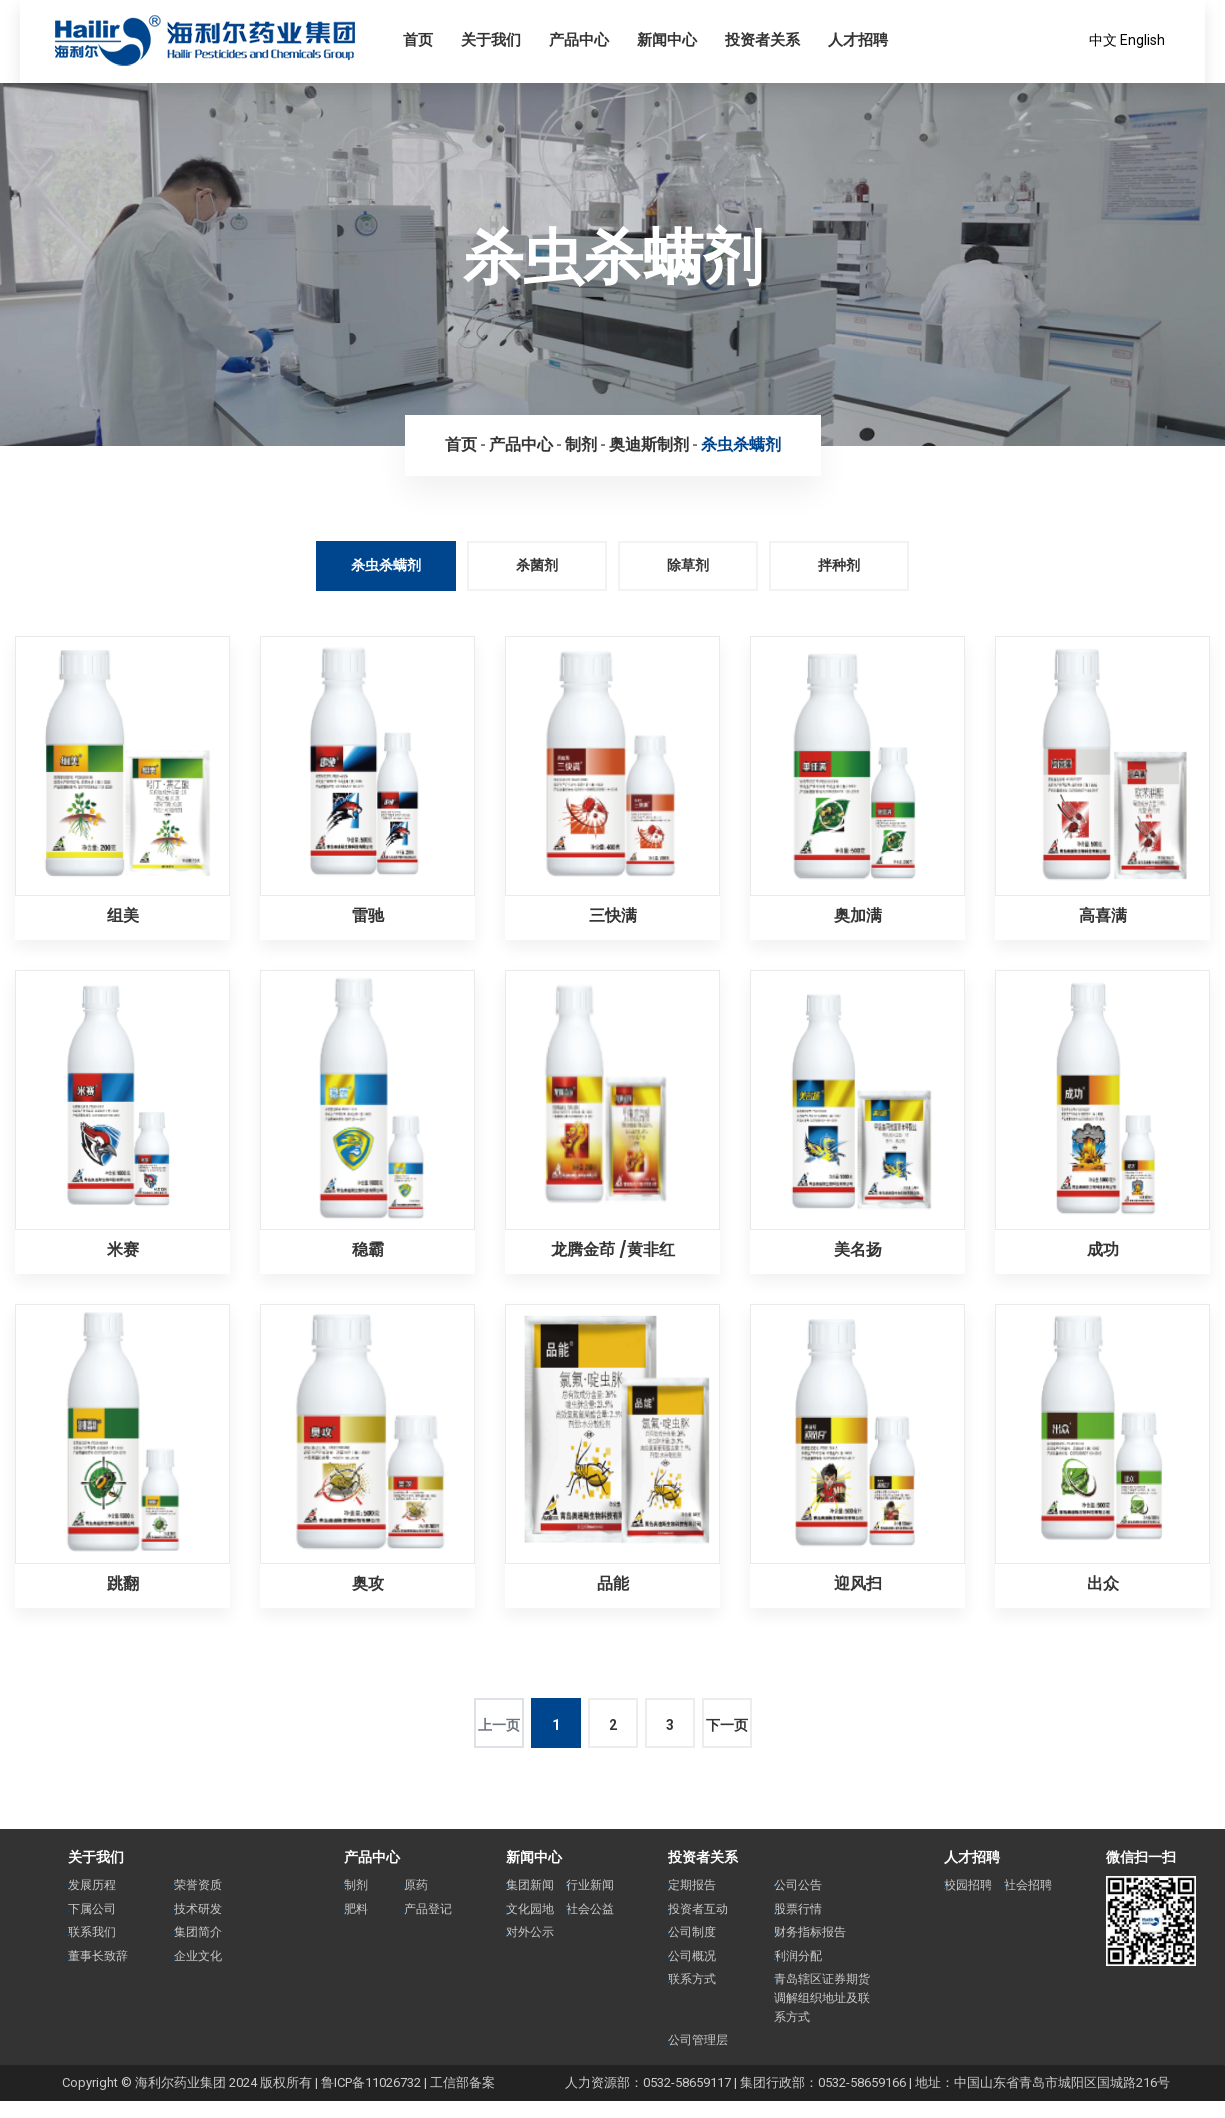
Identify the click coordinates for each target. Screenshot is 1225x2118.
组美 (123, 915)
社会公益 (590, 1909)
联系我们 (92, 1932)
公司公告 (798, 1885)
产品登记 (428, 1909)
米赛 (123, 1249)
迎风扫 (858, 1583)
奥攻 (368, 1583)
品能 (613, 1583)
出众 (1103, 1583)
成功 (1103, 1249)
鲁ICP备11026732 (371, 2082)
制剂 (581, 444)
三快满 (613, 915)
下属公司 (92, 1909)
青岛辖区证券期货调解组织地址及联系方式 (822, 1997)
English (1142, 40)
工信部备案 (462, 2082)
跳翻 (123, 1583)
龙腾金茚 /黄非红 (613, 1249)
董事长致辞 (98, 1956)
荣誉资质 (198, 1885)
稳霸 (368, 1249)
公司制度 (692, 1932)
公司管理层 (698, 2040)
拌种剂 (839, 565)
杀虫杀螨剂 (741, 444)
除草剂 (688, 565)
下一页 (727, 1725)
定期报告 (692, 1885)
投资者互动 (698, 1909)
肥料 (356, 1909)
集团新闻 (530, 1885)
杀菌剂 (537, 565)
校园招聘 (968, 1885)
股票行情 (798, 1909)
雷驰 (368, 915)
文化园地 (530, 1909)
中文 (1103, 40)
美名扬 (858, 1249)
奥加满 (858, 915)
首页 (461, 444)
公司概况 (692, 1956)
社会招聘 (1028, 1885)
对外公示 (530, 1932)
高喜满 (1103, 915)
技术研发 (198, 1909)
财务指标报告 (810, 1932)
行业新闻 (590, 1885)
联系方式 (692, 1979)
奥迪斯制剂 (649, 444)
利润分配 (798, 1956)
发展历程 (92, 1885)
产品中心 (521, 444)
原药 (416, 1885)
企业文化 (198, 1956)
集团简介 (198, 1932)
